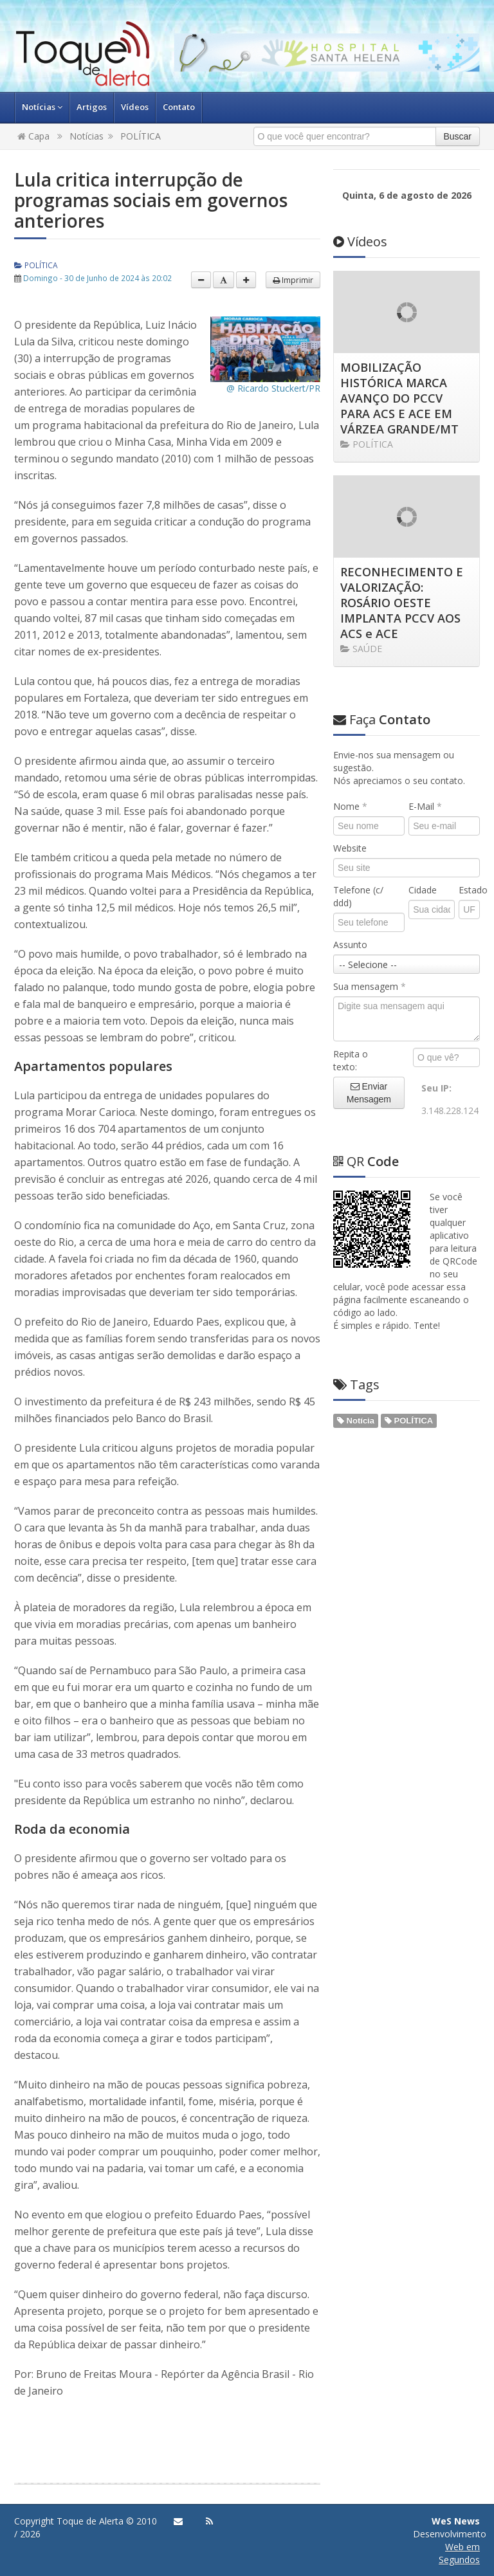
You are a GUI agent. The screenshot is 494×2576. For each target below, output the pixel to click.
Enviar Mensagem (369, 1092)
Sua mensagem (369, 986)
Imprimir (293, 280)
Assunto (350, 944)
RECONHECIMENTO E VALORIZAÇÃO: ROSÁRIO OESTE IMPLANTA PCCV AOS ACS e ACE (401, 602)
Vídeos (135, 107)
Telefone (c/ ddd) (358, 896)
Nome (350, 806)
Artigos (92, 107)
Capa (33, 136)
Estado (469, 890)
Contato (179, 107)
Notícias (42, 107)
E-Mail (425, 806)
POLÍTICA (140, 136)
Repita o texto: (350, 1060)
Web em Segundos (459, 2553)
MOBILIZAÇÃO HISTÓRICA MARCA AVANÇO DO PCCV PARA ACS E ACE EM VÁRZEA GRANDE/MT (399, 398)
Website (350, 848)
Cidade (422, 890)
